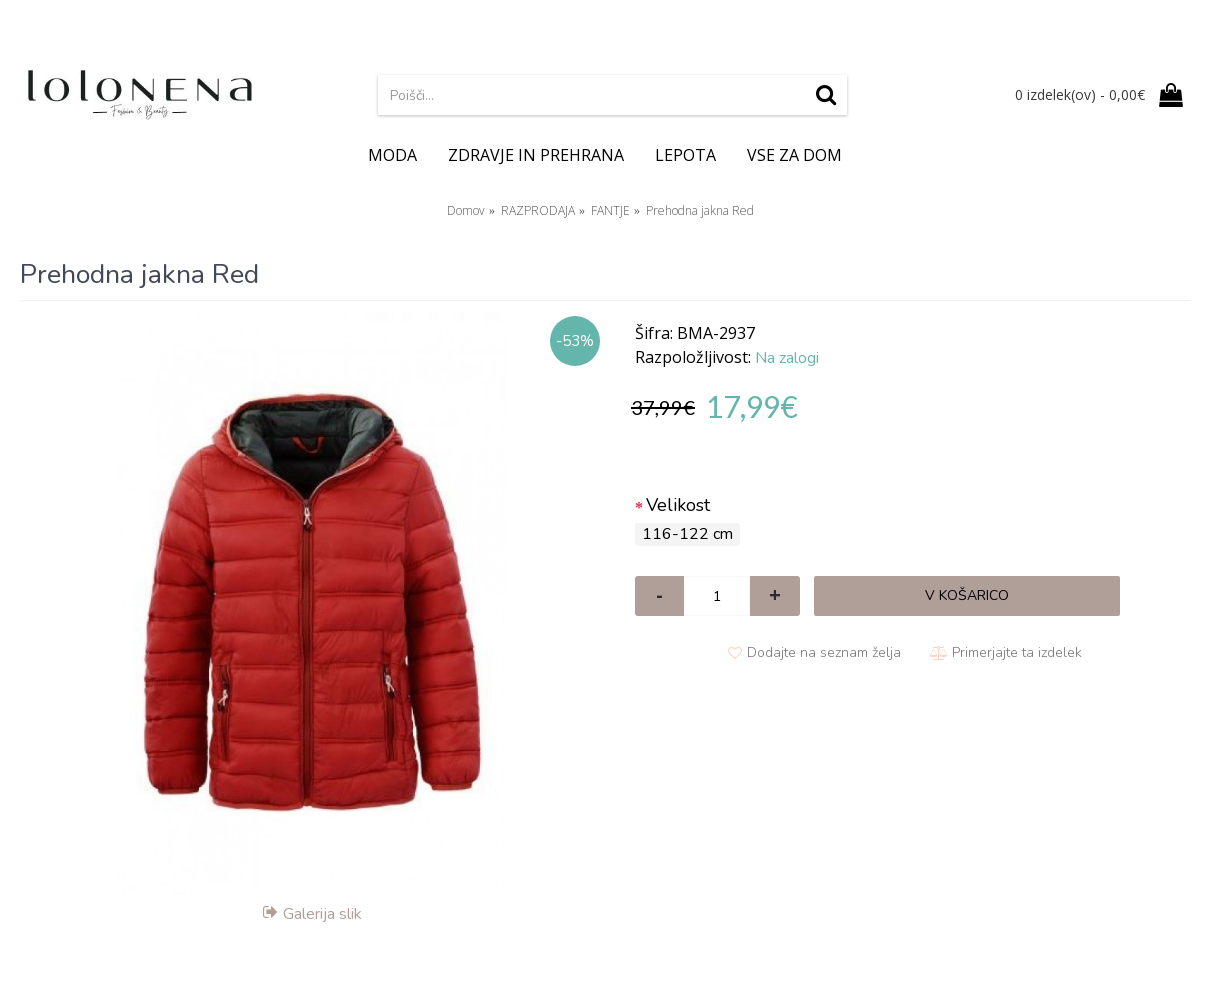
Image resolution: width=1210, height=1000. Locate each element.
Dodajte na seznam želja (824, 652)
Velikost (678, 505)
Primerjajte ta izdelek (1017, 652)
